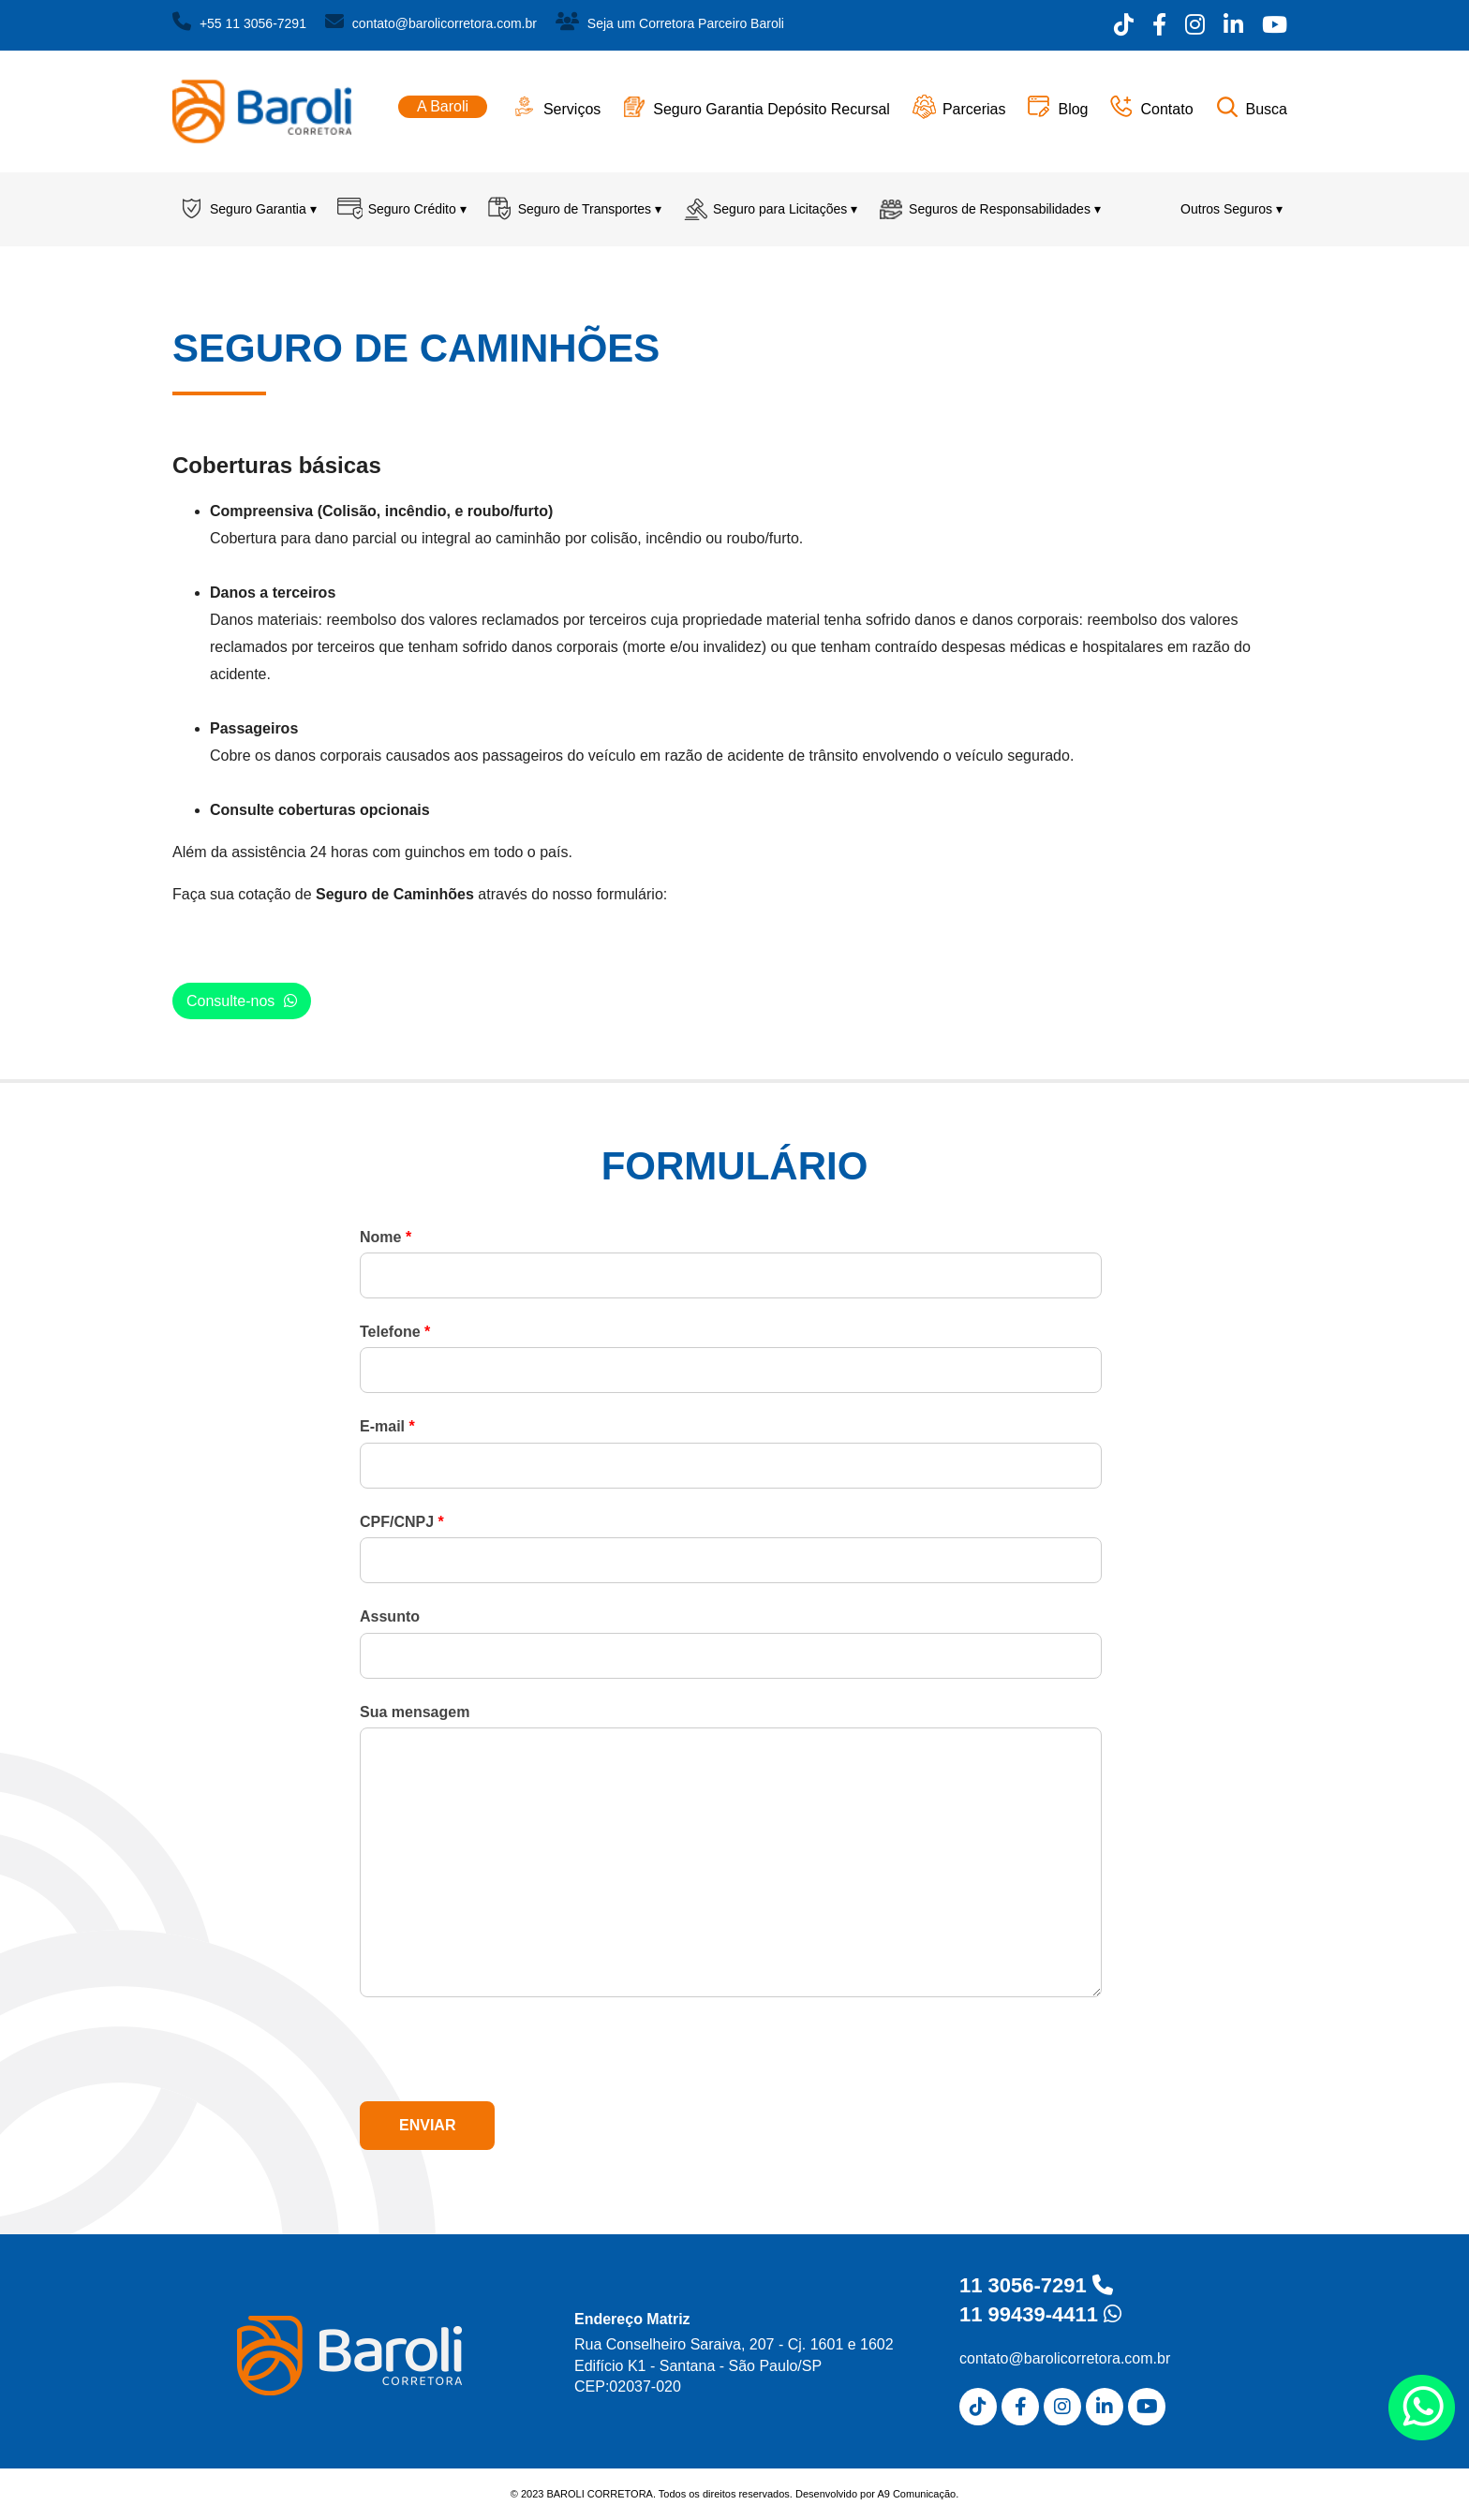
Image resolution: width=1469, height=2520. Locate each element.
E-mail (387, 1426)
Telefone (395, 1332)
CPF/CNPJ (402, 1522)
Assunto (390, 1616)
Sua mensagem (414, 1712)
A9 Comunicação (916, 2493)
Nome (385, 1237)
